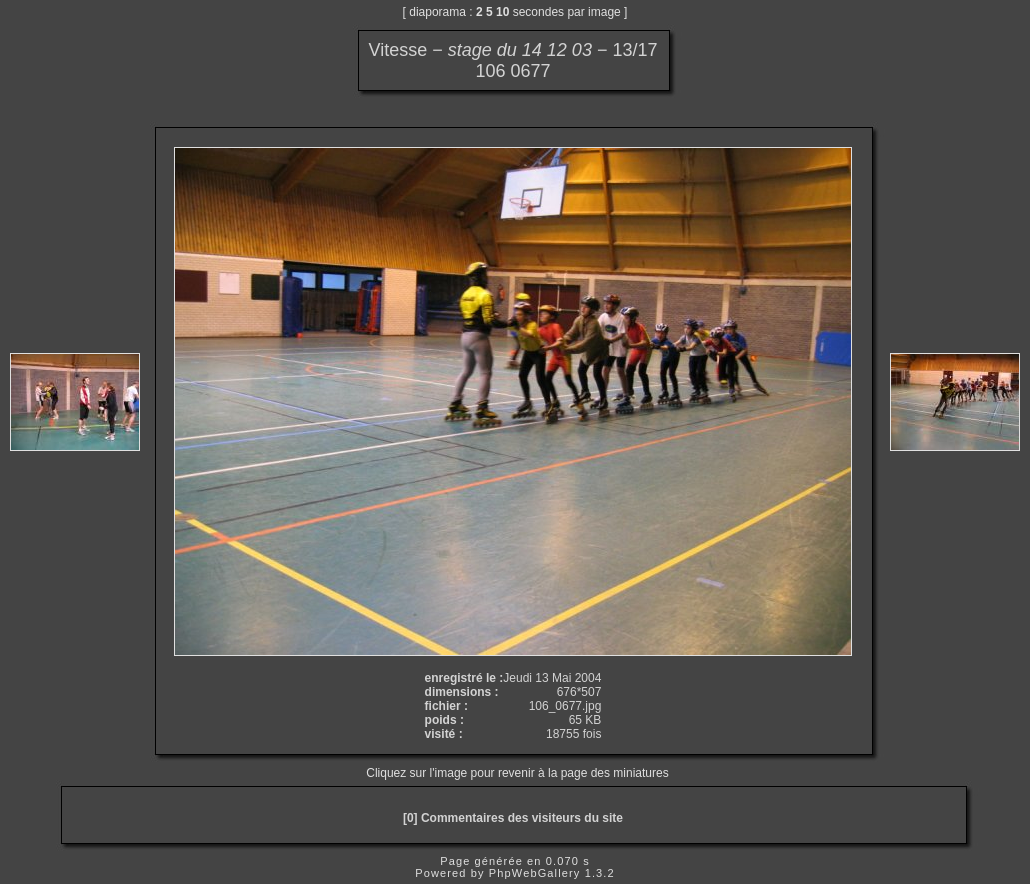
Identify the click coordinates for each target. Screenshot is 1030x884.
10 (502, 12)
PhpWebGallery (535, 873)
